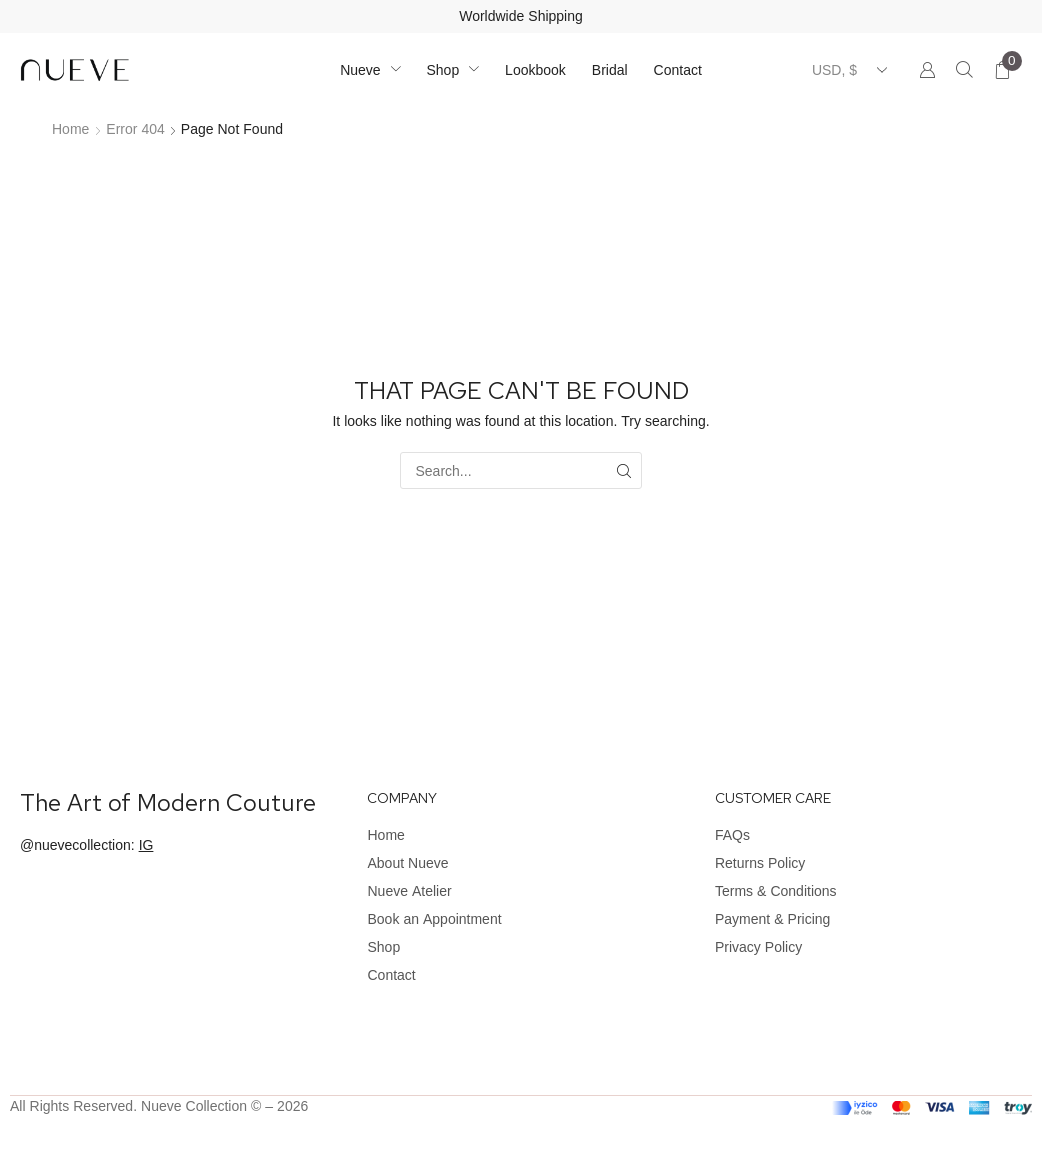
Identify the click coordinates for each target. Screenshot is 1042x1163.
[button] (964, 71)
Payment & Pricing (772, 919)
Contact (391, 975)
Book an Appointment (434, 919)
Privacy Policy (758, 947)
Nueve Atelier (409, 891)
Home (70, 129)
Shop (383, 947)
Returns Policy (760, 863)
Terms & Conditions (776, 891)
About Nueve (407, 863)
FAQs (732, 835)
